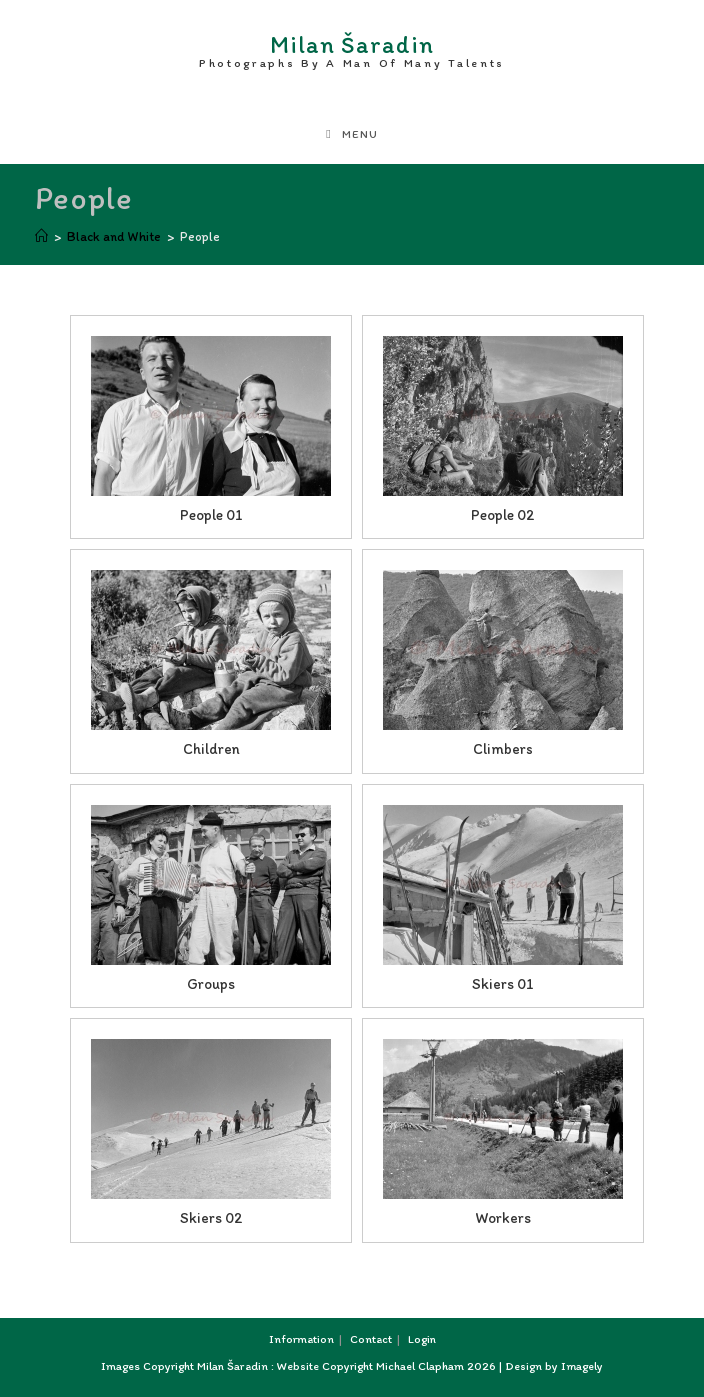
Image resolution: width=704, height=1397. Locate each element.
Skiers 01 (503, 984)
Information (301, 1339)
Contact (371, 1339)
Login (422, 1339)
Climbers (503, 749)
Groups (211, 984)
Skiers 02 (211, 1218)
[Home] (41, 236)
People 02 (503, 515)
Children (211, 749)
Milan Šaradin (352, 47)
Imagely (582, 1366)
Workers (503, 1218)
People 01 (211, 515)
